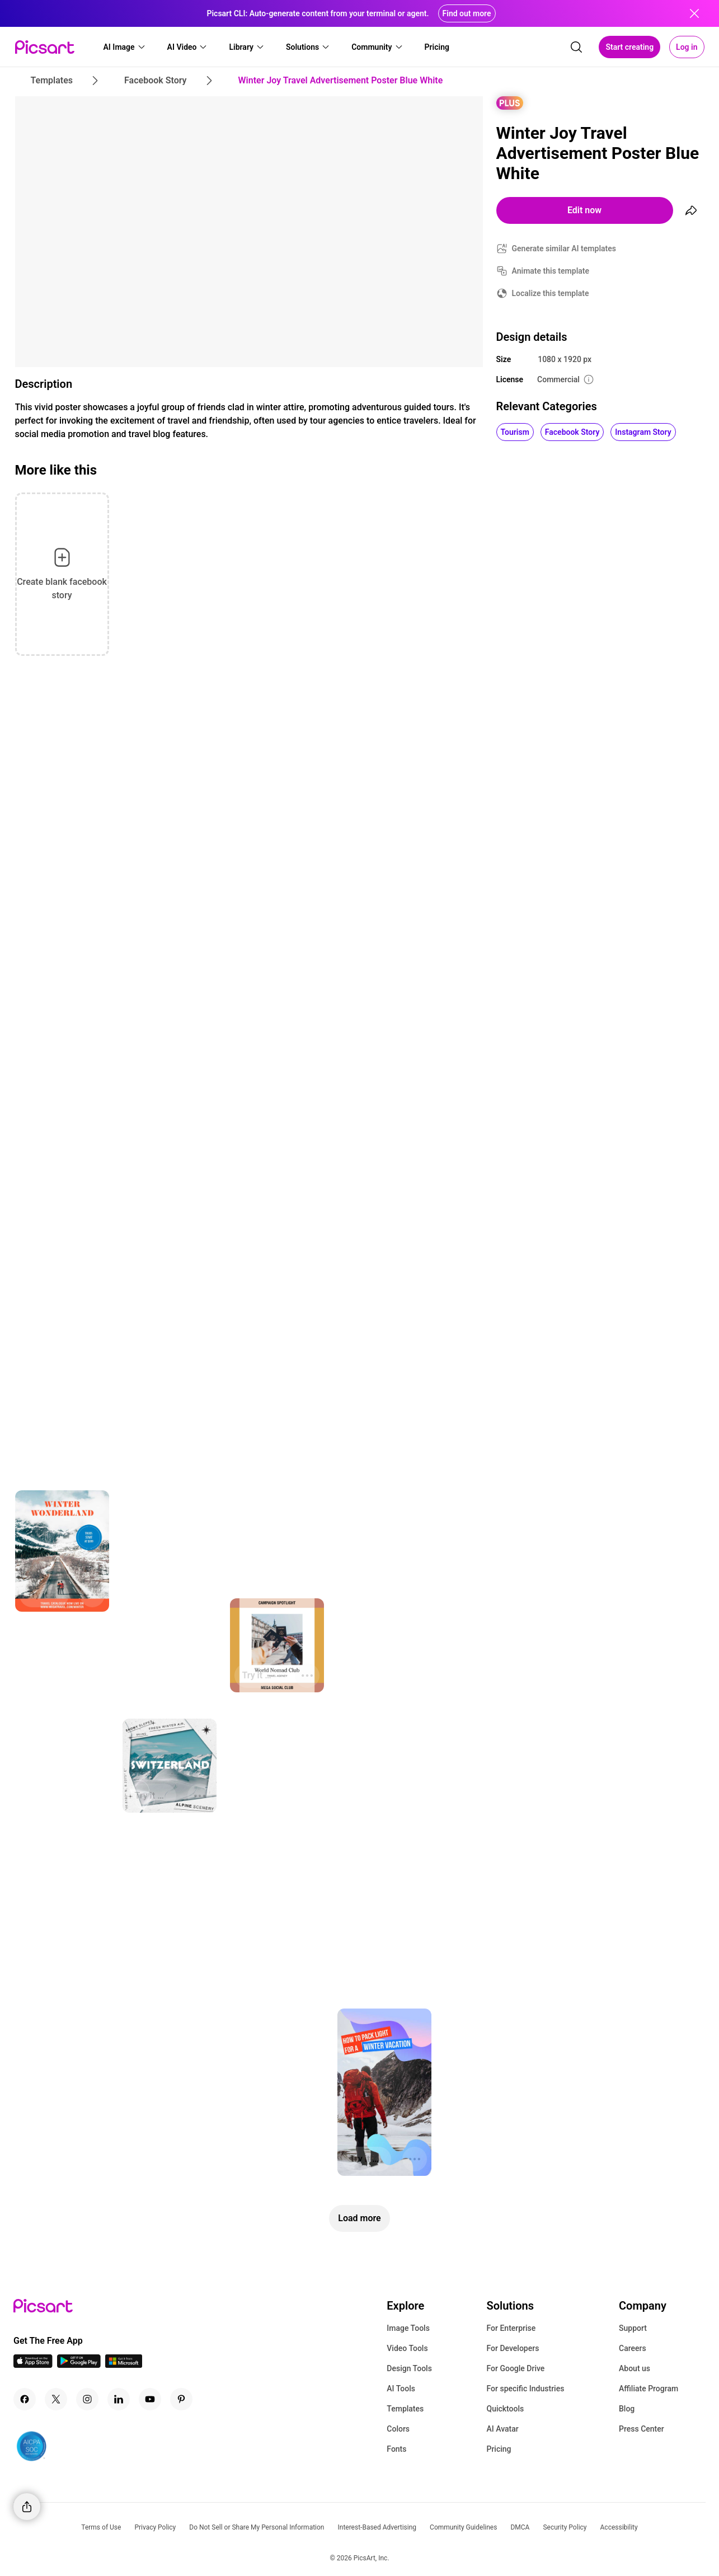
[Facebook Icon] (24, 2399)
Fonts (396, 2448)
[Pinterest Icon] (181, 2399)
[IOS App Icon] (33, 2364)
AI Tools (401, 2388)
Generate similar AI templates (564, 248)
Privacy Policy (155, 2527)
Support (633, 2328)
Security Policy (564, 2527)
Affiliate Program (648, 2388)
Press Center (641, 2428)
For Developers (512, 2348)
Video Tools (407, 2348)
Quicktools (505, 2408)
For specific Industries (525, 2388)
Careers (632, 2348)
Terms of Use (101, 2527)
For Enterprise (510, 2328)
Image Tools (408, 2328)
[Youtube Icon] (150, 2399)
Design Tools (409, 2368)
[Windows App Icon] (123, 2364)
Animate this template (551, 270)
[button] (125, 47)
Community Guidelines (463, 2527)
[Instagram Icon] (87, 2399)
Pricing (498, 2448)
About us (634, 2368)
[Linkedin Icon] (118, 2399)
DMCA (519, 2527)
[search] (576, 47)
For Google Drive (515, 2368)
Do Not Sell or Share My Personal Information (256, 2527)
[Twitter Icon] (56, 2399)
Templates (405, 2408)
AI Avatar (502, 2428)
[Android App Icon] (79, 2364)
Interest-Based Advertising (376, 2527)
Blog (627, 2408)
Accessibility (619, 2527)
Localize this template (550, 293)
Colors (398, 2428)
